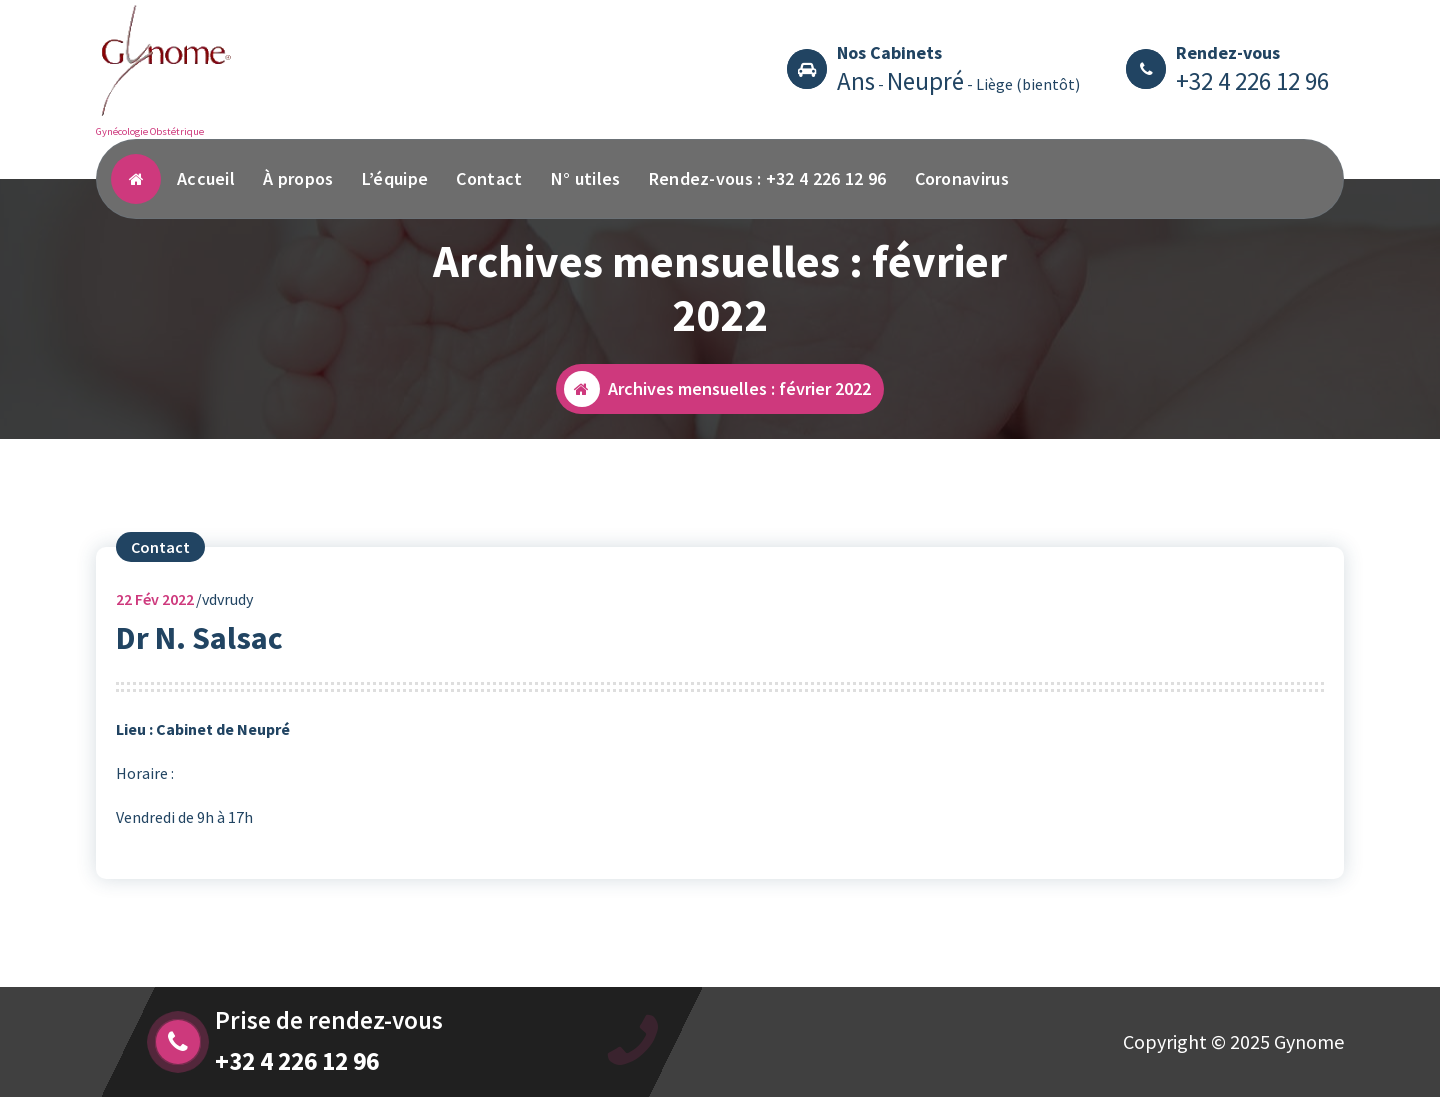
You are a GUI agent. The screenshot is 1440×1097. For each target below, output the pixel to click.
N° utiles (586, 178)
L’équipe (395, 178)
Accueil (206, 178)
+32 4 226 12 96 (1252, 81)
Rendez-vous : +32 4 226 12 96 (768, 178)
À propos (298, 178)
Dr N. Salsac (199, 653)
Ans (856, 81)
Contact (489, 178)
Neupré (925, 81)
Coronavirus (962, 178)
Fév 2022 (155, 614)
